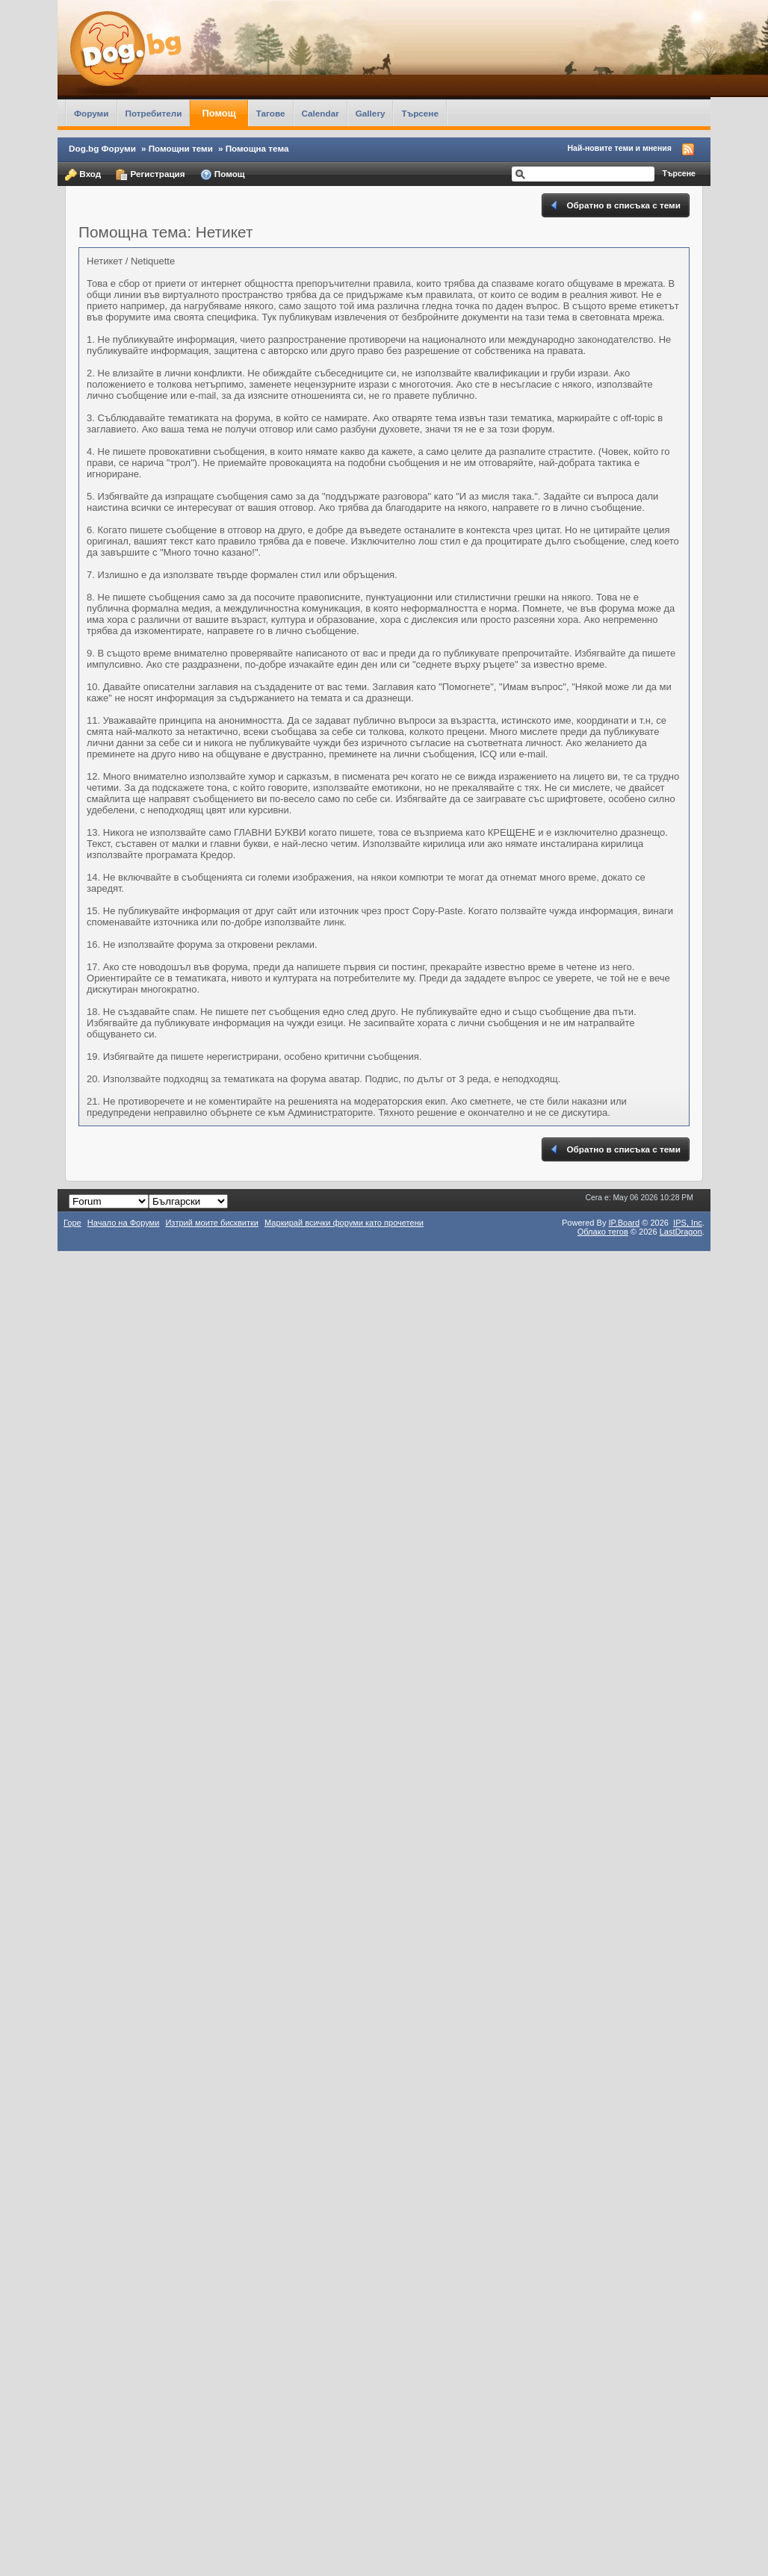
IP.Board (624, 1222)
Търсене (420, 113)
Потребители (154, 113)
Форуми (91, 113)
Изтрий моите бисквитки (211, 1222)
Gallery (370, 113)
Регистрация (150, 175)
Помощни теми (181, 148)
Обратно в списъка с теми (614, 205)
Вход (83, 175)
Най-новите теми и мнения (620, 147)
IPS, (687, 1222)
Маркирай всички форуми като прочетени (344, 1222)
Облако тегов (602, 1231)
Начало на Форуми (123, 1222)
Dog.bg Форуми (102, 148)
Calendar (320, 113)
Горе (72, 1222)
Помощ (218, 113)
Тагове (270, 113)
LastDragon (681, 1231)
